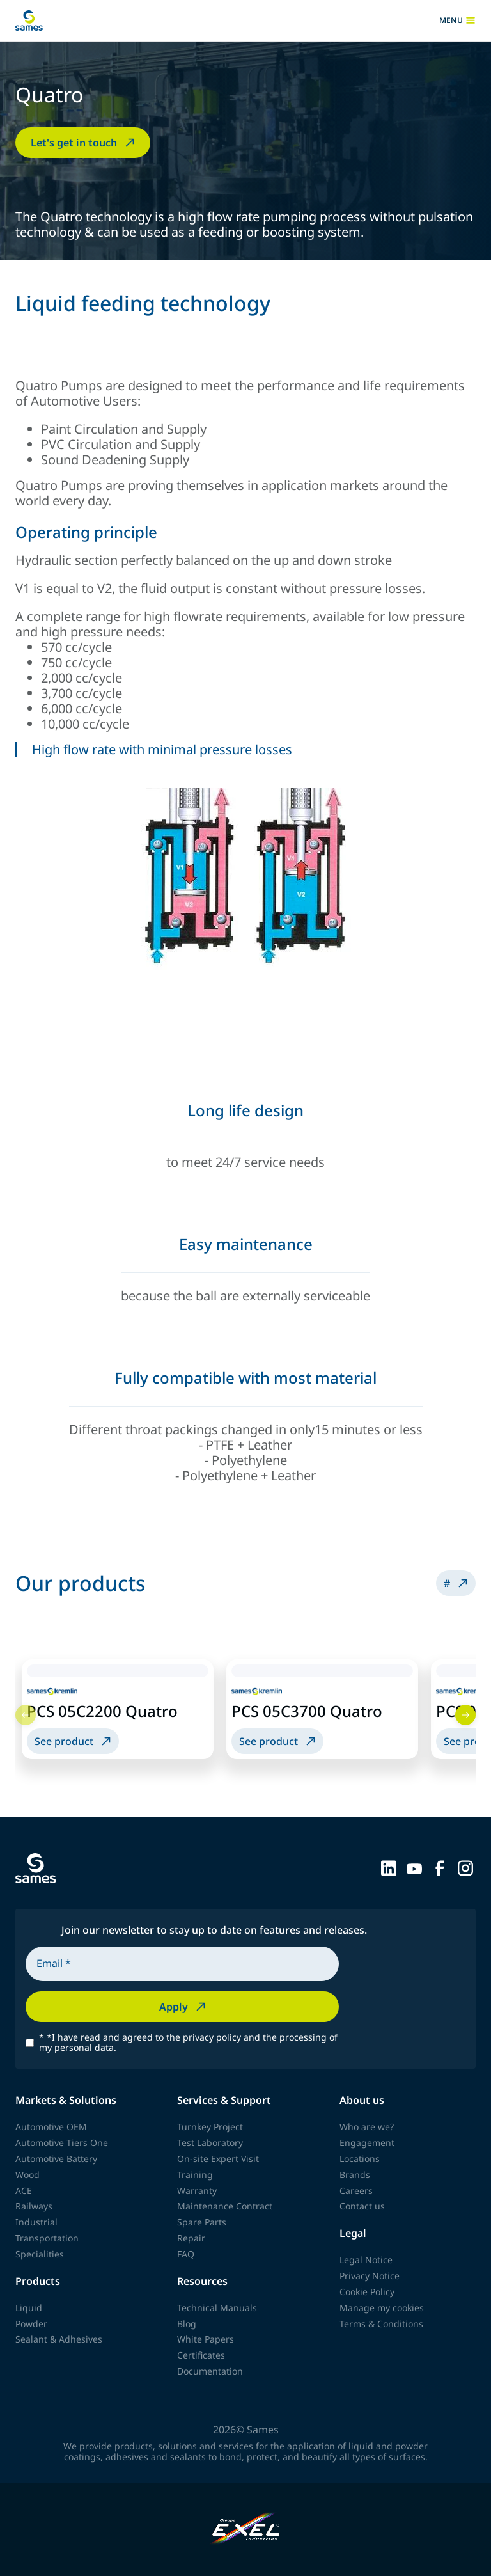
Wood (27, 2175)
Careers (356, 2191)
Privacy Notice (369, 2276)
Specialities (39, 2254)
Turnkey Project (210, 2127)
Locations (359, 2159)
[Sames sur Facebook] (440, 1867)
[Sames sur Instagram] (465, 1867)
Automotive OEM (51, 2127)
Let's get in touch (84, 142)
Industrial (36, 2222)
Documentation (210, 2371)
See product (74, 1741)
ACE (23, 2191)
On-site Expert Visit (218, 2159)
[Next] (465, 1715)
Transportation (47, 2238)
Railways (33, 2206)
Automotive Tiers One (61, 2143)
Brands (354, 2175)
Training (195, 2175)
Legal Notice (366, 2260)
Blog (186, 2324)
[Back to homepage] (29, 20)
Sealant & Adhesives (58, 2339)
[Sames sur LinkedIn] (388, 1867)
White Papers (205, 2339)
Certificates (201, 2355)
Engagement (366, 2143)
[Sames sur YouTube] (414, 1867)
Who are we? (366, 2127)
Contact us (362, 2206)
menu (457, 20)
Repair (191, 2238)
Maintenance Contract (224, 2206)
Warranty (197, 2191)
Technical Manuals (217, 2308)
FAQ (185, 2254)
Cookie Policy (366, 2292)
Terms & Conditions (381, 2324)
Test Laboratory (210, 2143)
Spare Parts (201, 2222)
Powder (31, 2324)
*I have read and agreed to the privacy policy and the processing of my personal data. (188, 2043)
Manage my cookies (381, 2308)
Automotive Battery (56, 2159)
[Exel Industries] (246, 2529)
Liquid (28, 2308)
